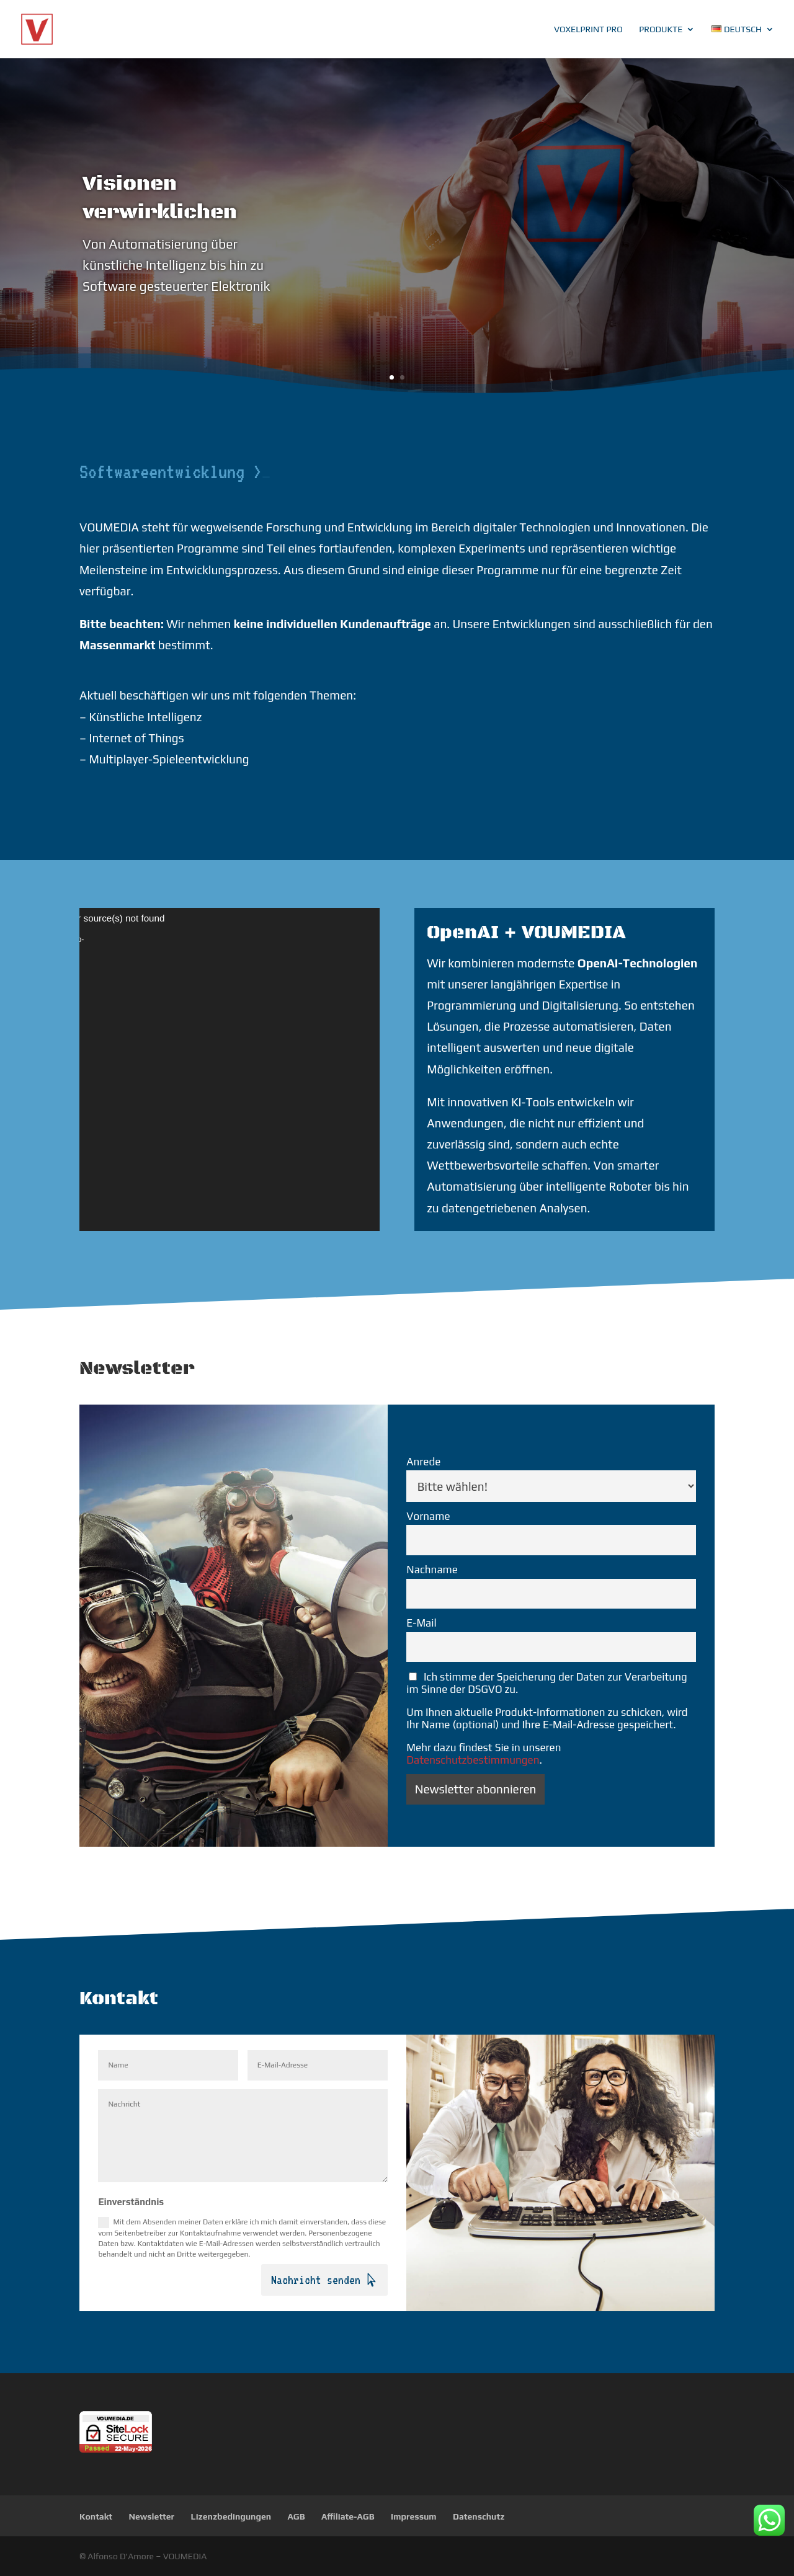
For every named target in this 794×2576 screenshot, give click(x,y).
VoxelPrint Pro (588, 29)
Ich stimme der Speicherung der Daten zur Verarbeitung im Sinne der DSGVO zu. (551, 1718)
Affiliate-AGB (348, 2516)
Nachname (432, 1569)
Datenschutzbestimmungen (472, 1760)
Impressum (414, 2516)
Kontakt (95, 2516)
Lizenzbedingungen (231, 2516)
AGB (296, 2516)
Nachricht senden (315, 2279)
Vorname (428, 1516)
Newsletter (151, 2516)
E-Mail (421, 1623)
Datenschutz (478, 2516)
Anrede (423, 1461)
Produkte (660, 29)
